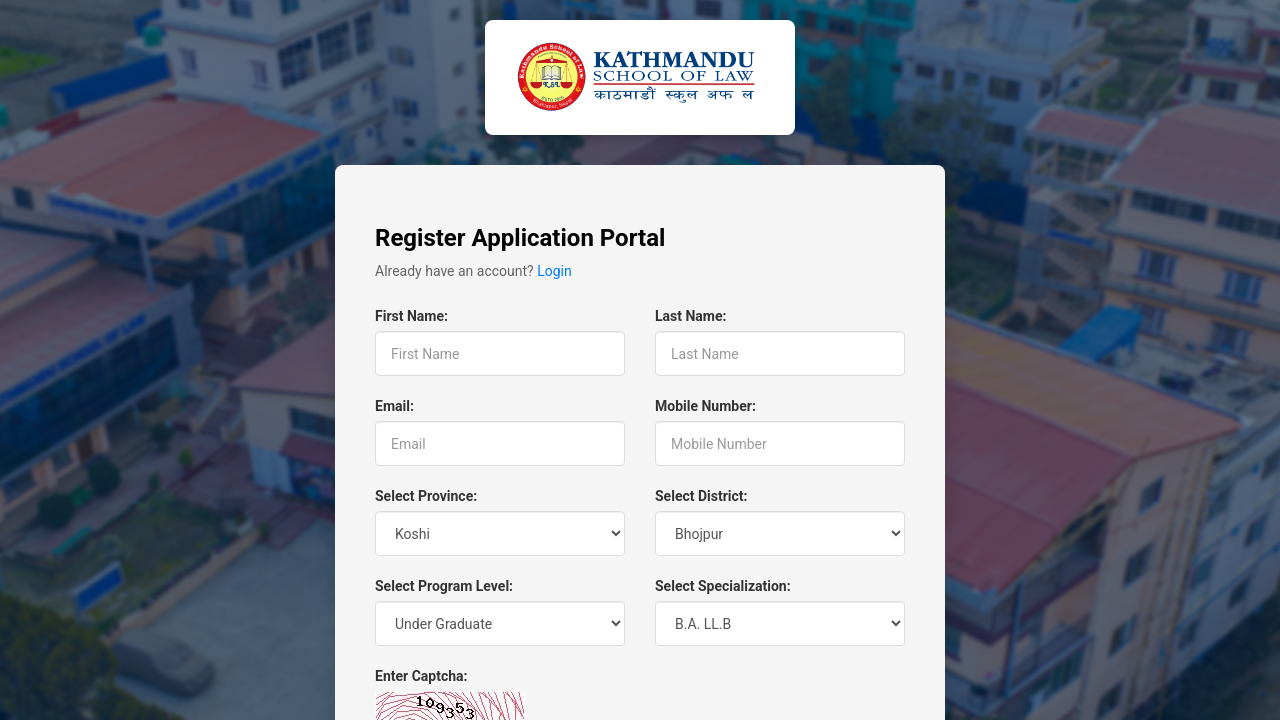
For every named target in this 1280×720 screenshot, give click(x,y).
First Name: (411, 316)
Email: (394, 406)
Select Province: (426, 496)
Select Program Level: (444, 586)
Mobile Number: (705, 406)
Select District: (701, 496)
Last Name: (690, 316)
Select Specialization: (723, 586)
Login (554, 271)
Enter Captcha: (421, 676)
